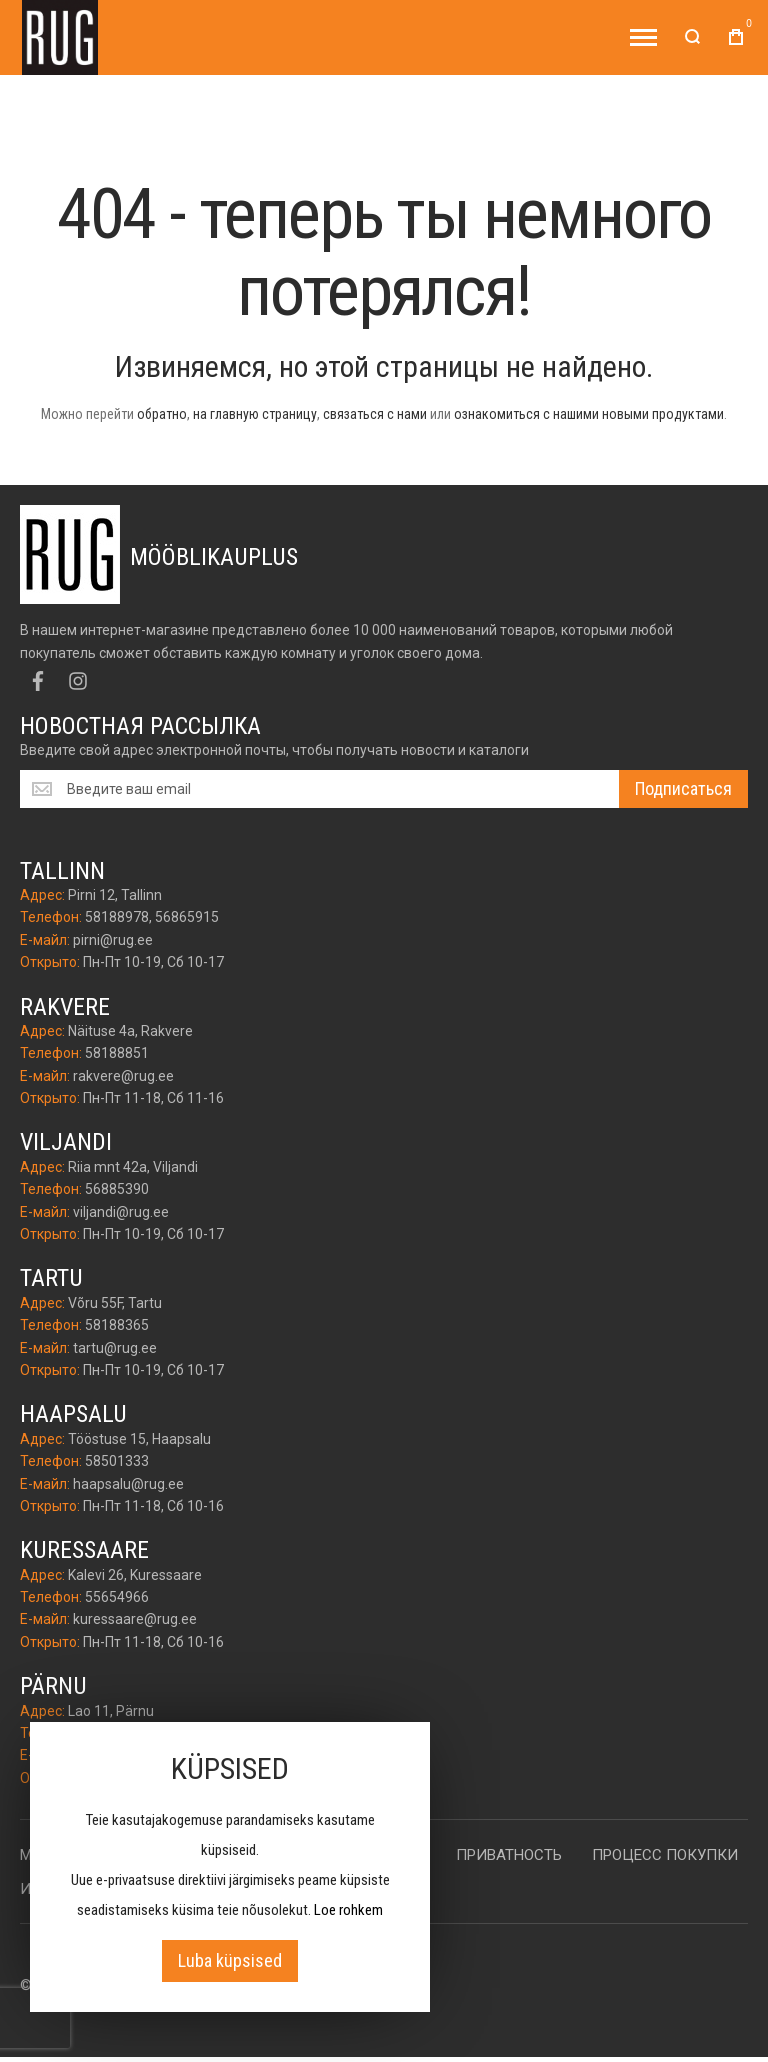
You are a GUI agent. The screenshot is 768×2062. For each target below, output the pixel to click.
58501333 (117, 1461)
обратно (162, 414)
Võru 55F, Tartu (115, 1303)
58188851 (117, 1053)
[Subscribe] (683, 789)
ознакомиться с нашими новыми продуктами (589, 414)
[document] (230, 1867)
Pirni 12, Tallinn (115, 895)
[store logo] (60, 37)
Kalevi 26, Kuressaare (135, 1575)
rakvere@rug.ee (123, 1076)
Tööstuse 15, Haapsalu (139, 1439)
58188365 (117, 1325)
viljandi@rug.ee (121, 1212)
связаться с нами (375, 414)
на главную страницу (255, 414)
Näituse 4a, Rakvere (130, 1031)
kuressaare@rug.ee (135, 1619)
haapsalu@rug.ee (128, 1484)
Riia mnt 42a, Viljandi (133, 1167)
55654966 (117, 1597)
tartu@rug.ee (115, 1348)
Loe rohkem (348, 1910)
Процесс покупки (665, 1855)
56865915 (187, 917)
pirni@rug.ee (113, 940)
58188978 (117, 917)
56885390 (117, 1189)
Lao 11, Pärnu (111, 1711)
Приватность (509, 1855)
